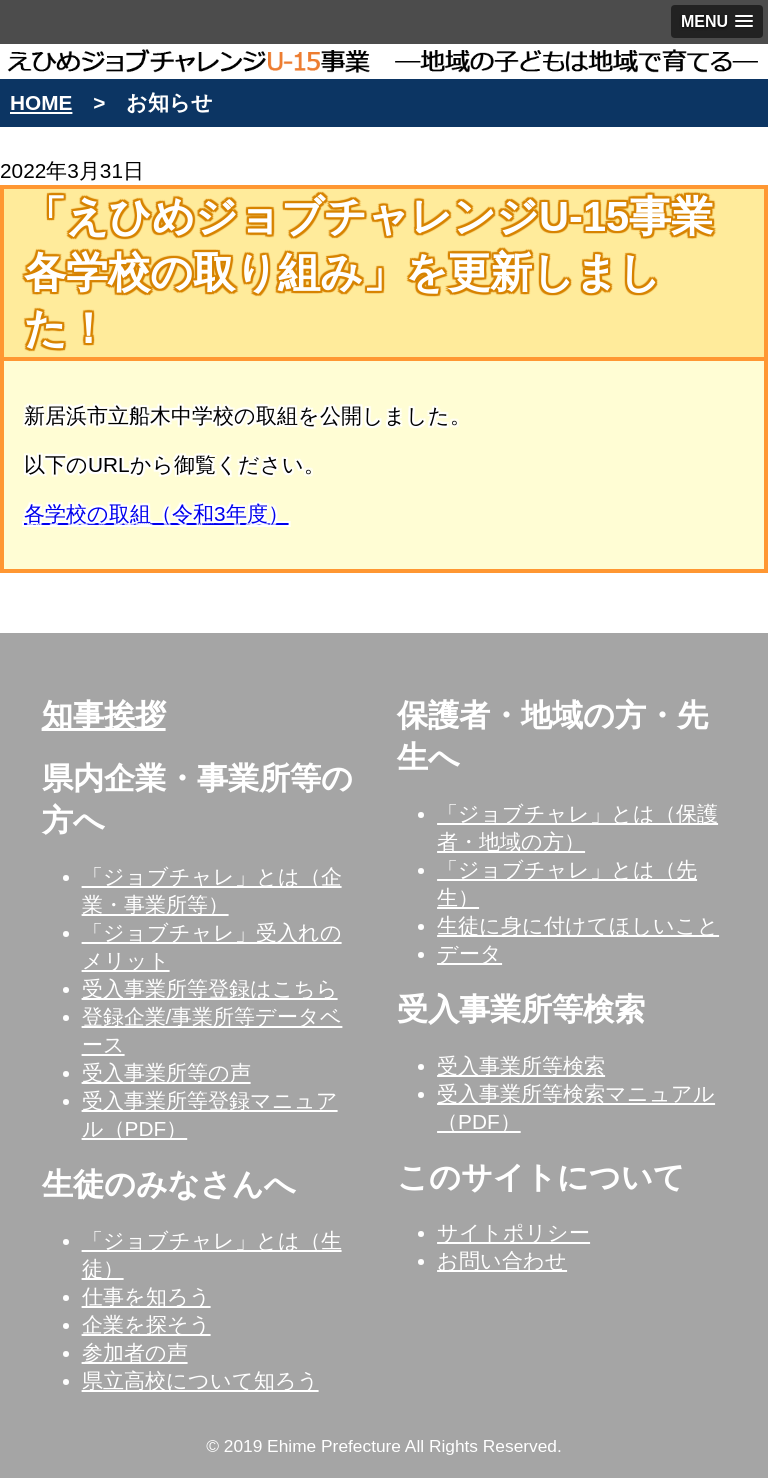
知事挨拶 (104, 715)
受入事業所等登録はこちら (210, 988)
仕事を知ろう (146, 1296)
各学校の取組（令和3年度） (156, 513)
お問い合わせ (502, 1260)
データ (469, 953)
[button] (717, 21)
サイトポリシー (513, 1232)
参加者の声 (135, 1352)
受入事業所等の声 (166, 1072)
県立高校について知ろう (200, 1380)
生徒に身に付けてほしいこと (578, 925)
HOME (41, 102)
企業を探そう (146, 1324)
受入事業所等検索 (521, 1065)
